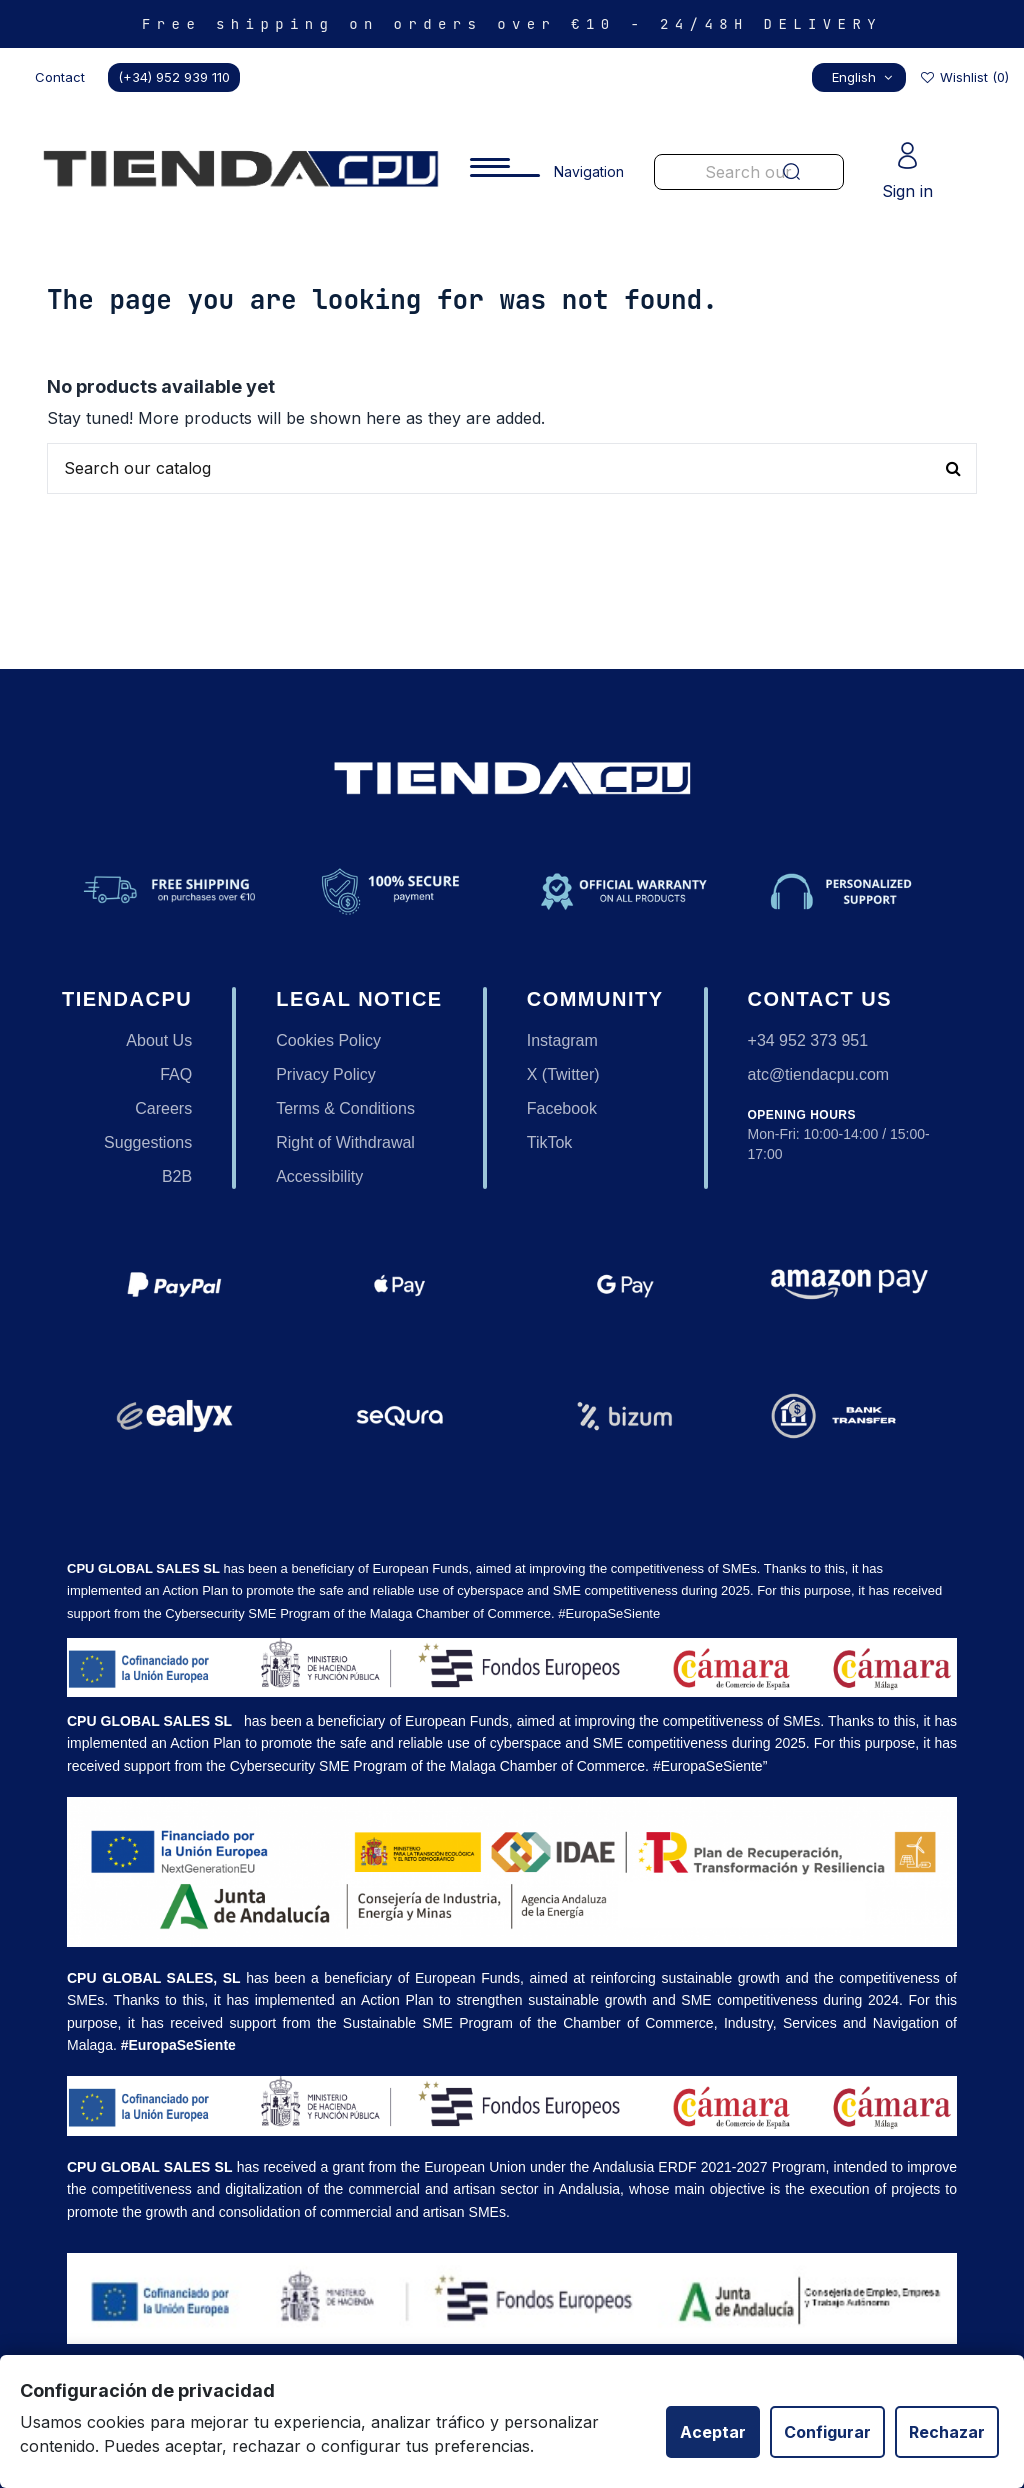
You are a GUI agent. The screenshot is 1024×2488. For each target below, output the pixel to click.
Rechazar (947, 2432)
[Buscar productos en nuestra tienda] (512, 469)
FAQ (176, 1074)
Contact (60, 77)
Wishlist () (964, 77)
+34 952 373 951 (808, 1040)
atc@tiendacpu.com (819, 1074)
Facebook (562, 1108)
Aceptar (713, 2432)
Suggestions (148, 1142)
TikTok (550, 1142)
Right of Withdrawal (345, 1142)
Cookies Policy (328, 1040)
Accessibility (319, 1176)
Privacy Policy (326, 1074)
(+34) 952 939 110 (174, 77)
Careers (163, 1108)
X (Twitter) (563, 1074)
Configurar (827, 2432)
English (864, 77)
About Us (159, 1040)
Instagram (562, 1040)
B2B (177, 1176)
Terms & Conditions (345, 1108)
